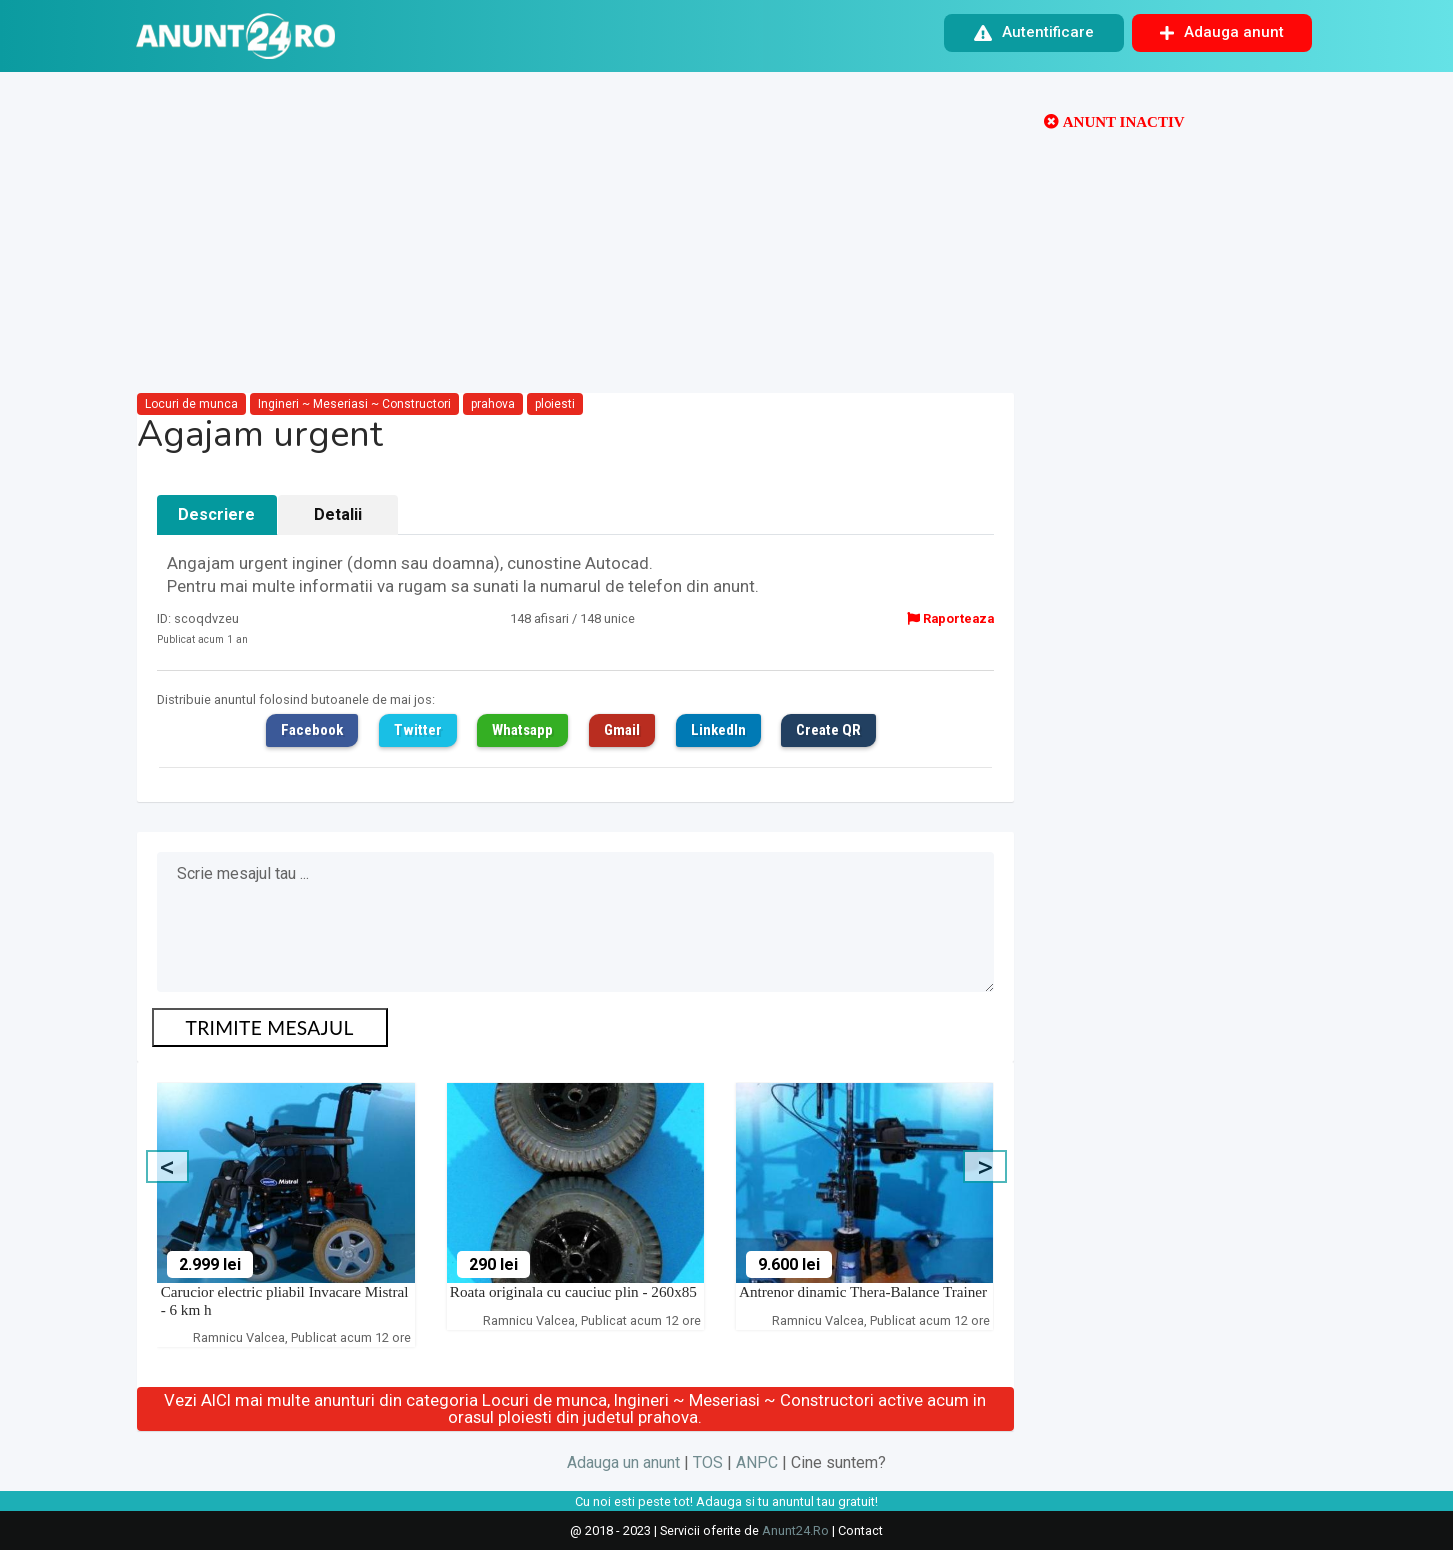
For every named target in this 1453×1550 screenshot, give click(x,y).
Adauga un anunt (623, 1462)
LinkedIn (718, 730)
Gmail (622, 730)
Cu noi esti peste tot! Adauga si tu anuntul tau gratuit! (726, 1501)
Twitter (418, 730)
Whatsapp (522, 730)
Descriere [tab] (216, 514)
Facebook (312, 730)
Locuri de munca (191, 404)
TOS (708, 1462)
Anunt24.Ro (795, 1530)
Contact (860, 1530)
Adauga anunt (1222, 32)
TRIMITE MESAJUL (270, 1027)
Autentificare (1034, 32)
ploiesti (555, 404)
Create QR (828, 730)
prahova (493, 404)
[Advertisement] (576, 234)
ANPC (757, 1462)
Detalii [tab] (338, 514)
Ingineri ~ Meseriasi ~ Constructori (354, 404)
